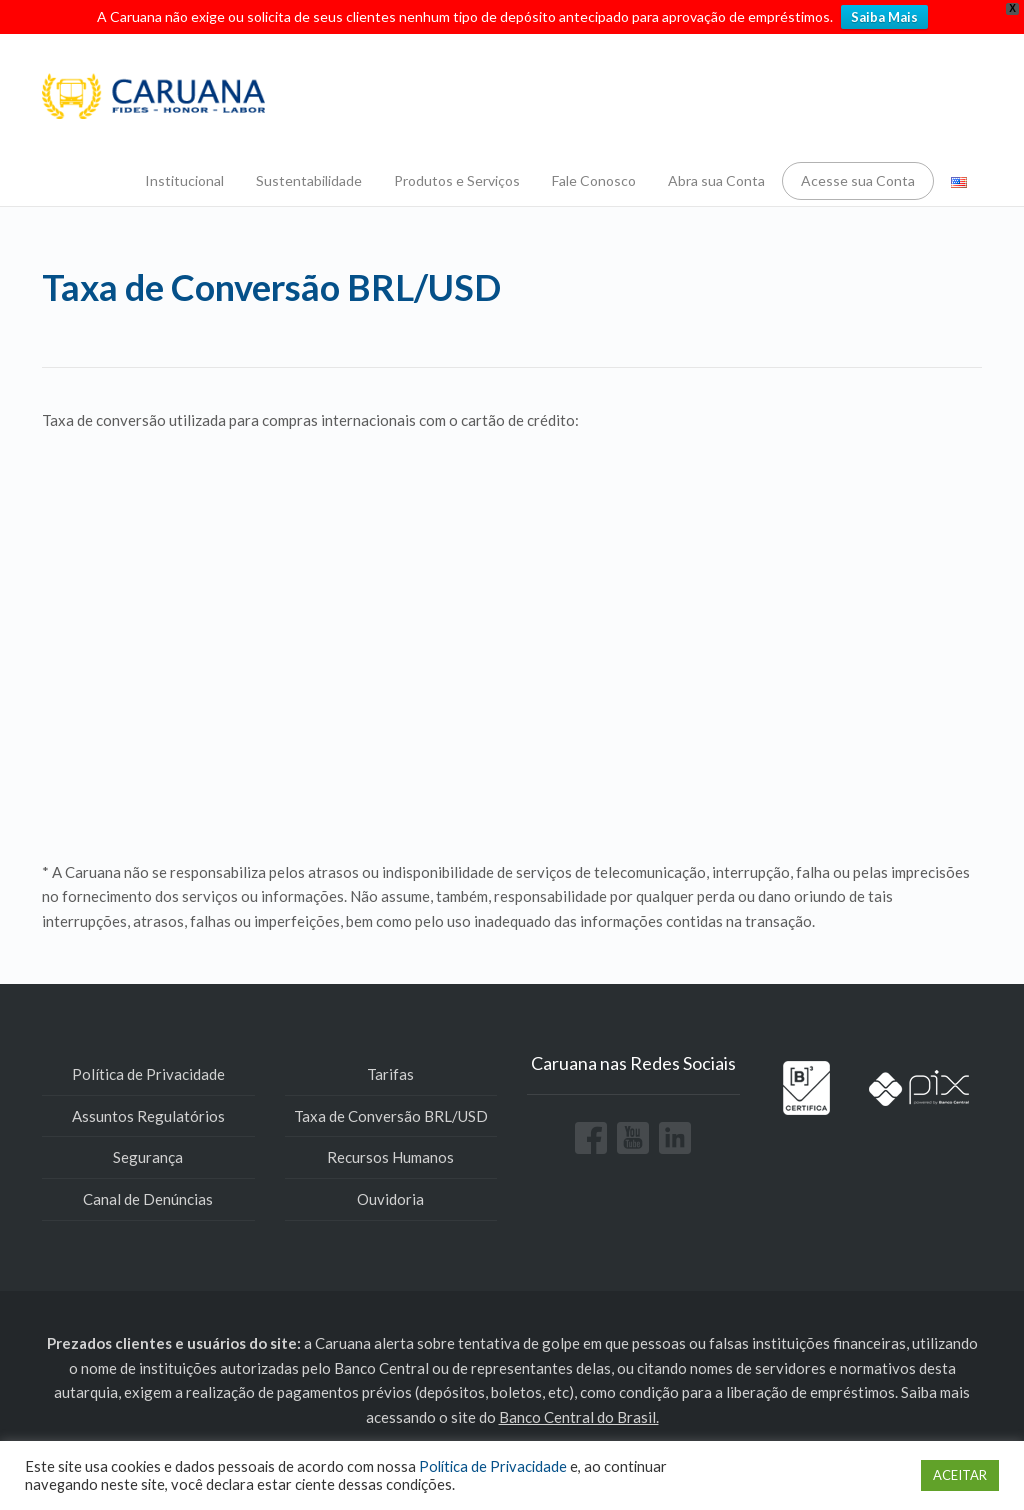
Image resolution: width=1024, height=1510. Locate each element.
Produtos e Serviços (457, 180)
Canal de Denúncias (148, 1199)
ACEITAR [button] (960, 1475)
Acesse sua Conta (858, 180)
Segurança (148, 1157)
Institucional (184, 180)
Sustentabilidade (309, 180)
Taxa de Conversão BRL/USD (391, 1116)
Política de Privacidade (148, 1074)
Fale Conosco (594, 180)
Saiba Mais (884, 17)
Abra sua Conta (716, 180)
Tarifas (390, 1074)
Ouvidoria (390, 1199)
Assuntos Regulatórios (148, 1116)
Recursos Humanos (390, 1157)
